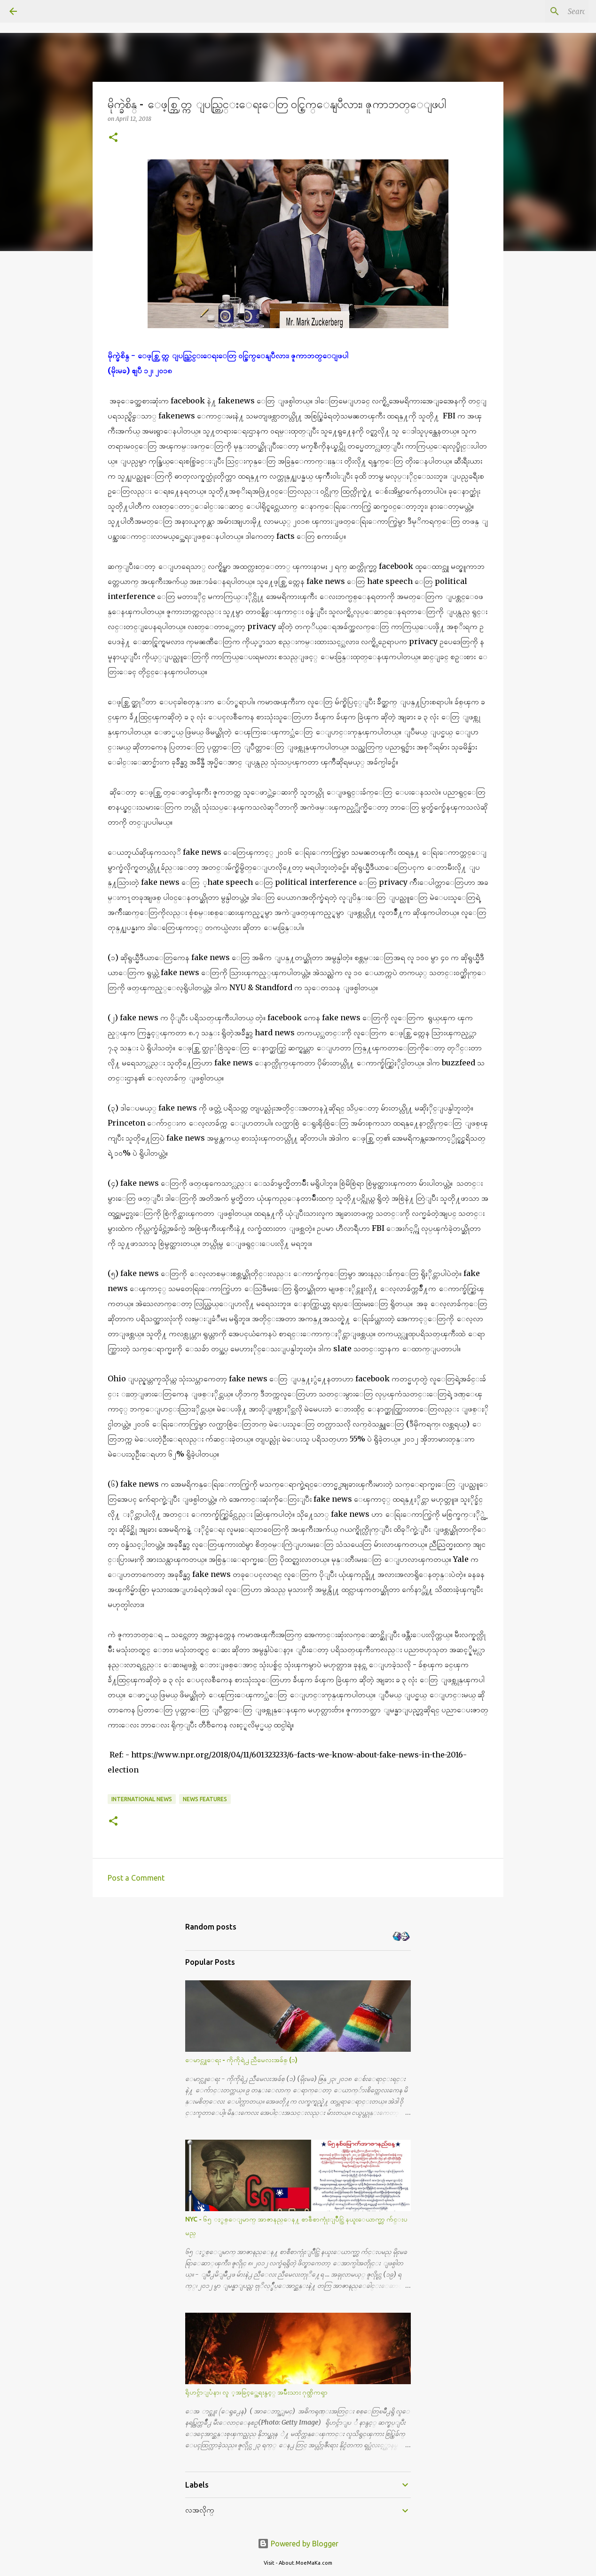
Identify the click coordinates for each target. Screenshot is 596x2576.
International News (141, 1799)
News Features (205, 1799)
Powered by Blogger (298, 2543)
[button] (113, 138)
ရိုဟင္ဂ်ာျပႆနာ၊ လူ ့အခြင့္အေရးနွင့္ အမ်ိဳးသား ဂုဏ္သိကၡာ (256, 2392)
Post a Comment (136, 1878)
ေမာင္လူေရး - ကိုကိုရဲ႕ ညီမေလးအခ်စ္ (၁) (241, 2060)
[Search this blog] (539, 11)
